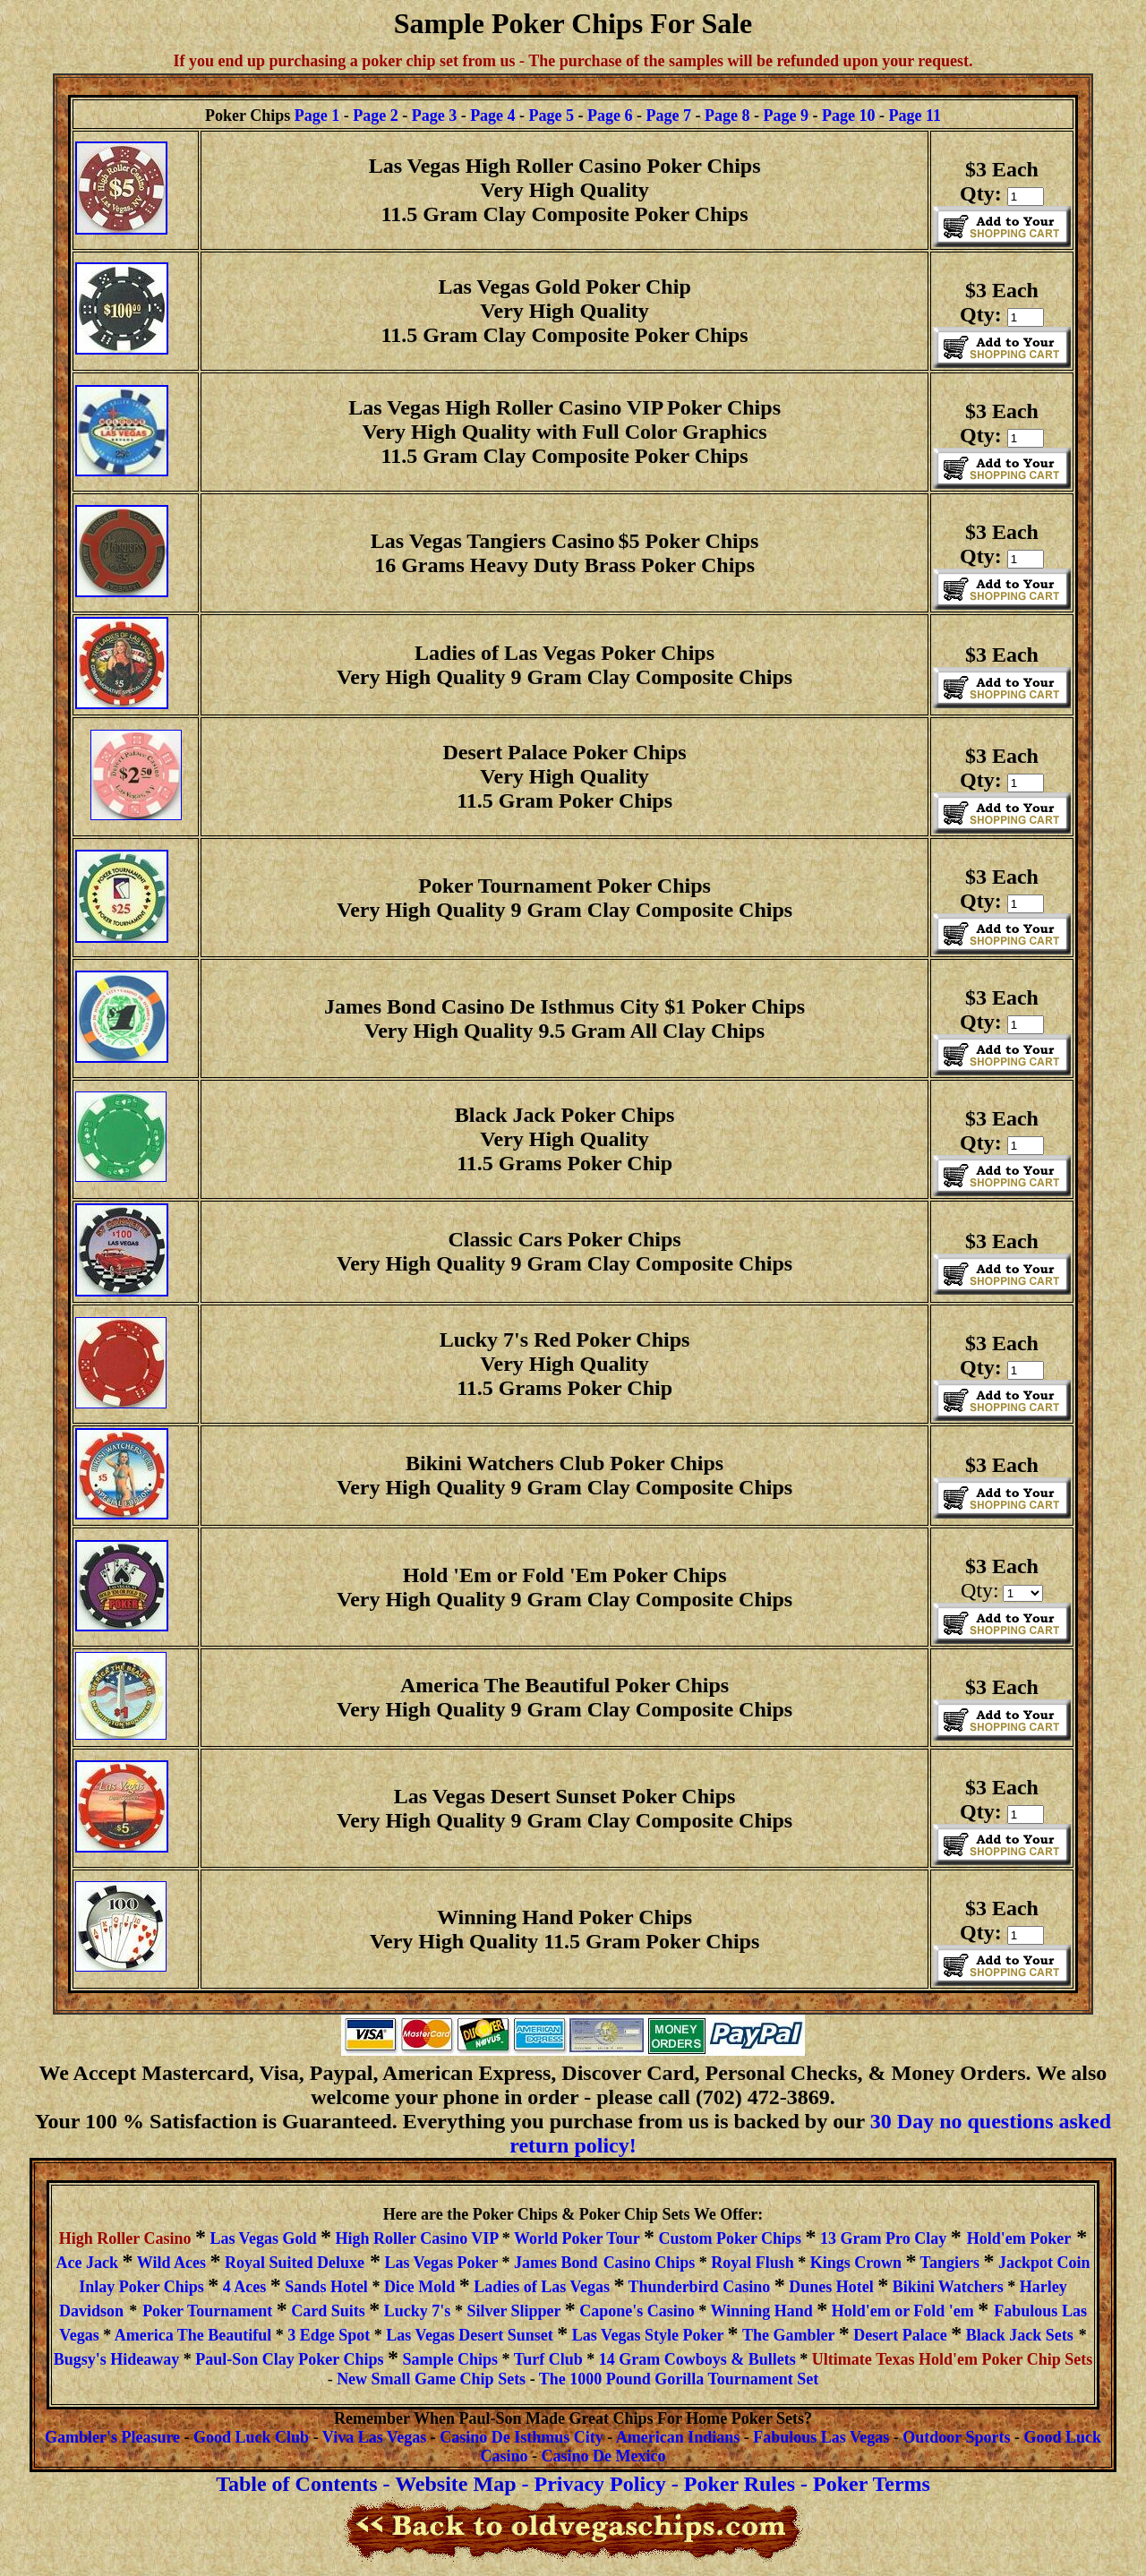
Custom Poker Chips (727, 2238)
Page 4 (492, 115)
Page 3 (434, 115)
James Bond (556, 2263)
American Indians (678, 2437)
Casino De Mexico (604, 2456)
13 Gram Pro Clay (883, 2238)
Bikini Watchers (948, 2287)
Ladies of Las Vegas (542, 2287)
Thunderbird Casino (701, 2287)
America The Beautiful (191, 2335)
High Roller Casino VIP (418, 2238)
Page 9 (786, 115)
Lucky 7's (417, 2311)
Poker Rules (739, 2483)
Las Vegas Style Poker (647, 2335)
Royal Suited (294, 2263)
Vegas (78, 2335)
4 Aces (246, 2287)
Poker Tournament (209, 2311)
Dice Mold (421, 2287)
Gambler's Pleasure (112, 2437)
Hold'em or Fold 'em (903, 2311)
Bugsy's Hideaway (117, 2359)
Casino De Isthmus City (521, 2437)
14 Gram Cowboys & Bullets (697, 2359)
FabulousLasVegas (821, 2437)
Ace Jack (89, 2263)
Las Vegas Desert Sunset (469, 2335)
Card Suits (330, 2311)
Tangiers (952, 2263)
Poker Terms (871, 2483)
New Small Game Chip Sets (431, 2379)
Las (1074, 2311)
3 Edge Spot (328, 2335)
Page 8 (727, 115)
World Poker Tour (576, 2238)
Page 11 (915, 115)
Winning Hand (761, 2311)
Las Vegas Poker (441, 2263)
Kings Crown (856, 2263)
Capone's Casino (638, 2311)
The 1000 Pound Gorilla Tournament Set (679, 2379)
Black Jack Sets (1019, 2335)
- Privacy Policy (593, 2483)
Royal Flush (752, 2263)
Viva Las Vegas (374, 2437)
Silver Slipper (513, 2311)
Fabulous (1025, 2311)
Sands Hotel (326, 2287)
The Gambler (788, 2335)
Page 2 (375, 115)
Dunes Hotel (831, 2287)
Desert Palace (902, 2335)
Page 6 (609, 115)
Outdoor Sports (956, 2437)
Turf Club (550, 2359)
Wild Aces (171, 2263)
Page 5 (551, 115)
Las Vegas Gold (265, 2238)
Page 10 (848, 115)
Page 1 (317, 115)
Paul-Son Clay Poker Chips (289, 2359)
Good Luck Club (251, 2437)
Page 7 (668, 115)
